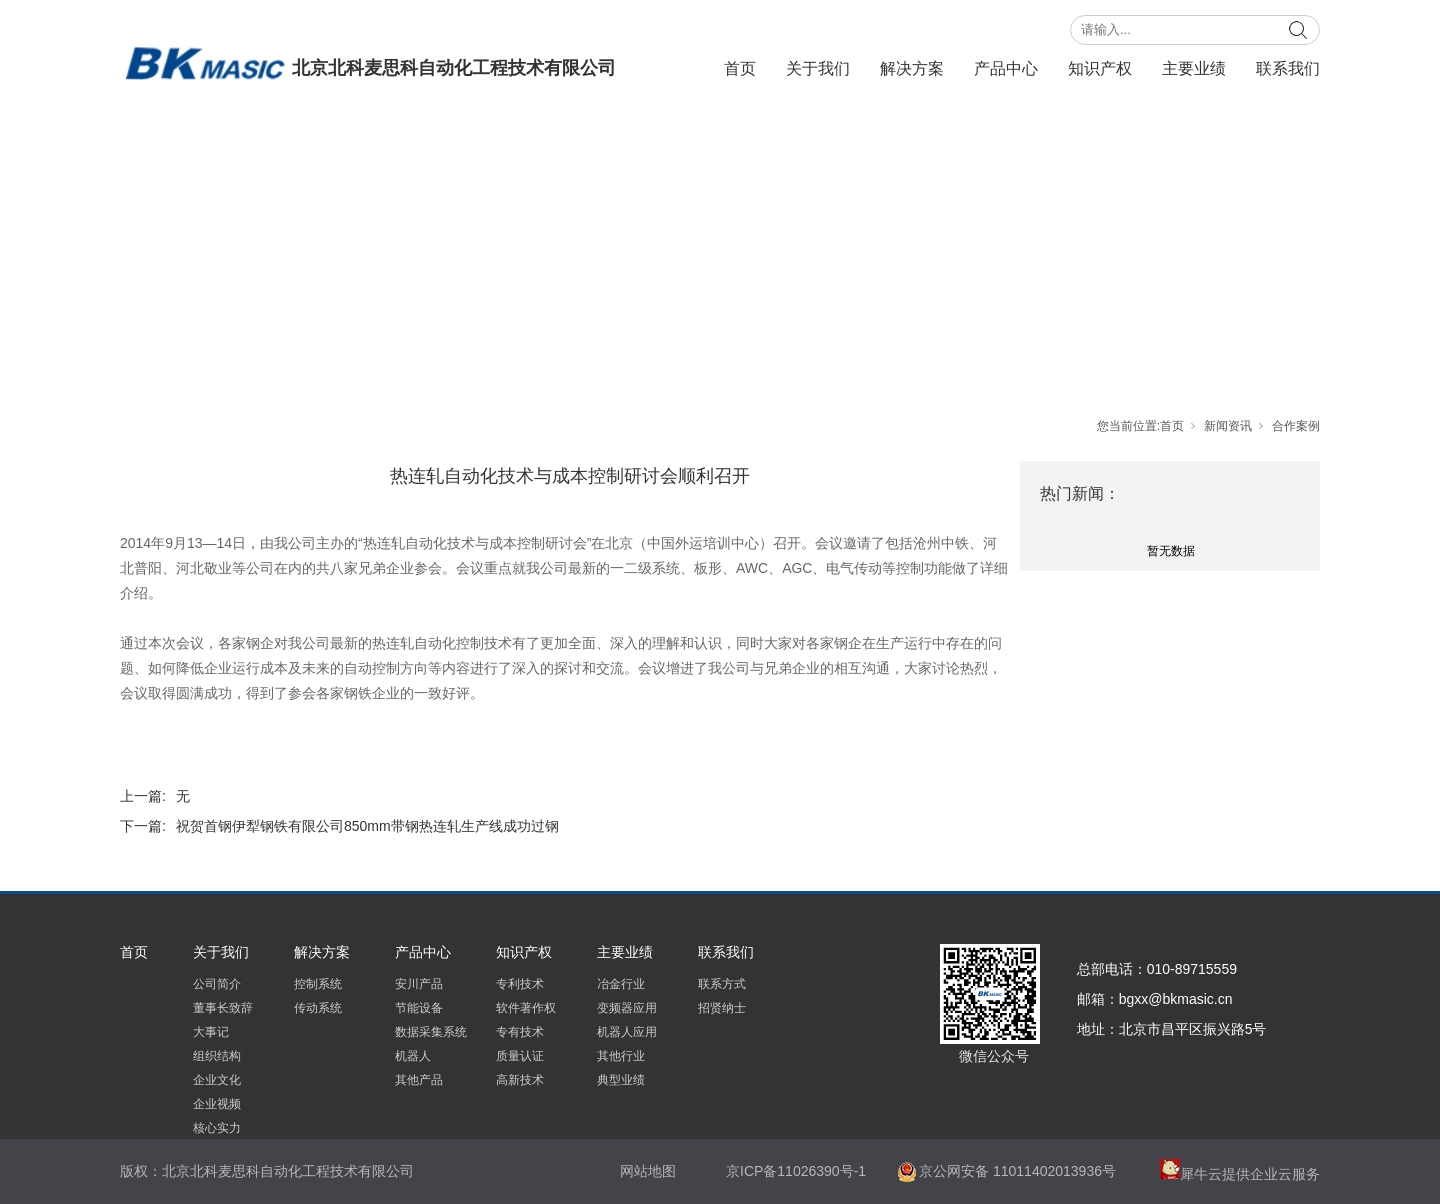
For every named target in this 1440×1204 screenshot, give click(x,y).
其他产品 (419, 1080)
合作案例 (1296, 426)
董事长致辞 (223, 1008)
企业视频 (217, 1104)
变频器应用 (627, 1008)
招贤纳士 (722, 1008)
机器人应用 (627, 1032)
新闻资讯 (1228, 426)
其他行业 (621, 1056)
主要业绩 (1194, 68)
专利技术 (520, 984)
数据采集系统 (431, 1032)
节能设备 (419, 1008)
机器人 (413, 1056)
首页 (740, 68)
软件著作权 (526, 1008)
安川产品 (419, 984)
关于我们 (818, 68)
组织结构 (217, 1056)
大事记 (211, 1032)
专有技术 (520, 1032)
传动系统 (318, 1008)
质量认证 (520, 1056)
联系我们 (1288, 68)
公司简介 (217, 984)
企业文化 (217, 1080)
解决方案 (912, 68)
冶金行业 (621, 984)
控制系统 (318, 984)
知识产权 (1100, 68)
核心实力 (217, 1128)
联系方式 (722, 984)
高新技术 (520, 1080)
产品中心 (1006, 68)
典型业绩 (621, 1080)
